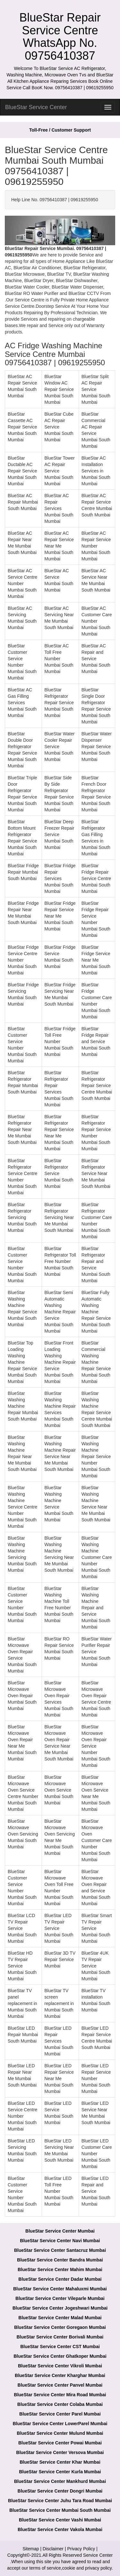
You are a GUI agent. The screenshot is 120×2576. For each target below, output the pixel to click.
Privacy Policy (81, 2548)
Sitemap (30, 2548)
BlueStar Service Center (36, 107)
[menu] (108, 107)
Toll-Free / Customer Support (60, 130)
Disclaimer (53, 2548)
